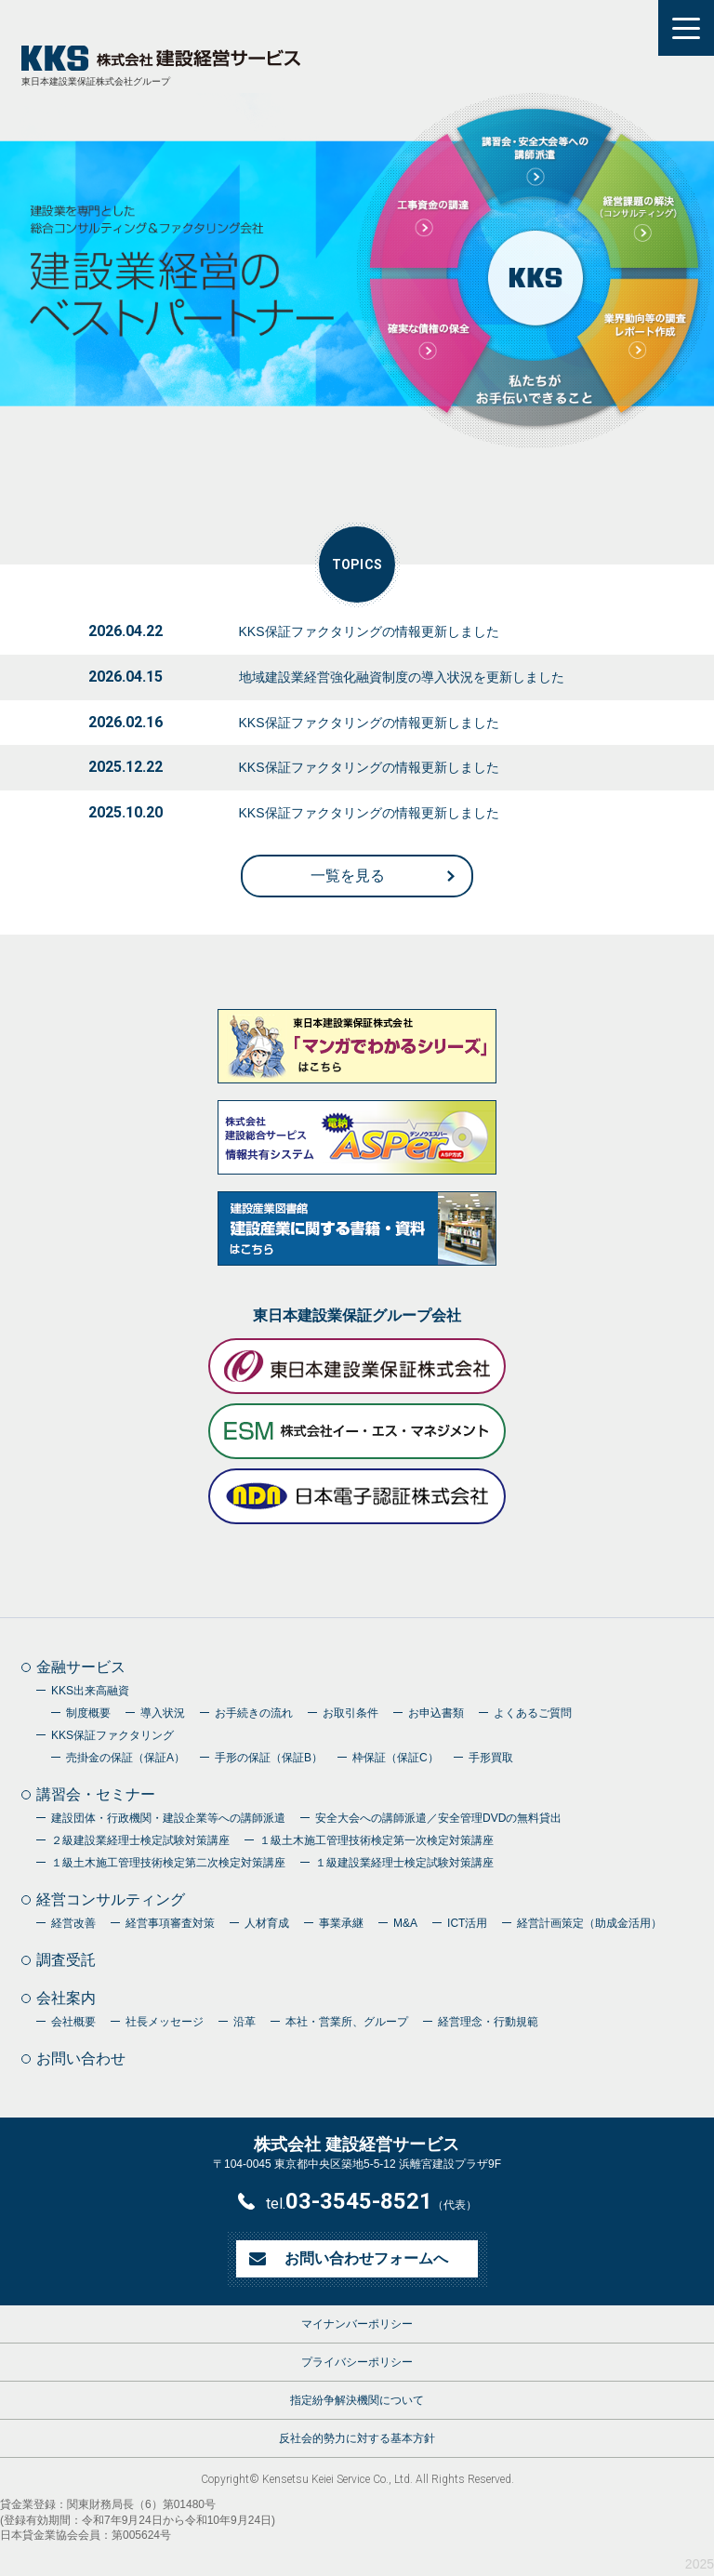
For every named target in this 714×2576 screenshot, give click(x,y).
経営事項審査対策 (170, 1923)
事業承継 (341, 1923)
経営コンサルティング (110, 1899)
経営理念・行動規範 (488, 2021)
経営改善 (73, 1923)
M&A (405, 1923)
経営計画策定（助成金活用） (589, 1923)
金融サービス (81, 1667)
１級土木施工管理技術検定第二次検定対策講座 (168, 1862)
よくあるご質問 (533, 1713)
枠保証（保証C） (395, 1757)
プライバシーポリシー (357, 2362)
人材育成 (267, 1923)
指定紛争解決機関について (357, 2400)
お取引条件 (350, 1713)
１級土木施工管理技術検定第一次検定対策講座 (376, 1840)
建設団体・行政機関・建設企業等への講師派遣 (168, 1818)
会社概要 (73, 2021)
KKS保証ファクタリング (112, 1735)
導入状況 (162, 1713)
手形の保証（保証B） (269, 1757)
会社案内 (66, 1998)
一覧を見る (348, 875)
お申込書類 (436, 1713)
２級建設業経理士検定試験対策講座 (140, 1840)
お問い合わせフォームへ (366, 2258)
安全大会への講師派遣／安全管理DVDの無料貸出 (438, 1818)
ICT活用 (467, 1923)
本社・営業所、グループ (346, 2021)
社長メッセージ (165, 2021)
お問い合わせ (81, 2058)
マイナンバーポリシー (357, 2323)
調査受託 (66, 1960)
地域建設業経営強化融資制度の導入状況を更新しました (401, 677)
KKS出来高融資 (90, 1690)
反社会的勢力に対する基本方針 (357, 2438)
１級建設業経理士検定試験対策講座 (404, 1862)
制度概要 (88, 1713)
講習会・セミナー (95, 1794)
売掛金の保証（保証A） (125, 1757)
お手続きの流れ (254, 1713)
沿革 (244, 2021)
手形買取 (491, 1757)
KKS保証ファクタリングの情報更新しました (369, 631)
